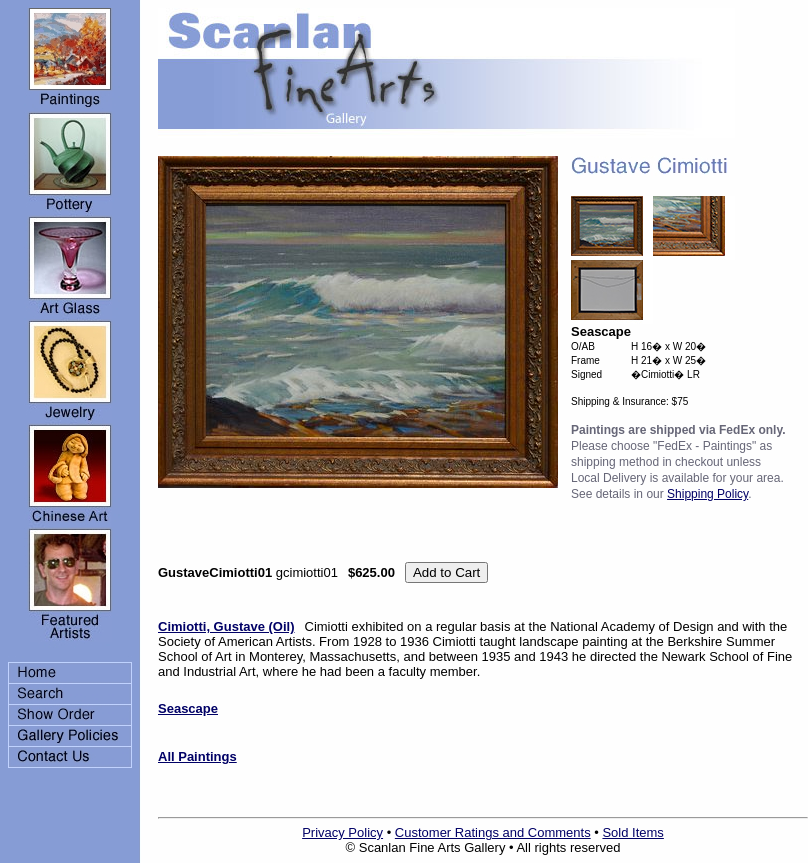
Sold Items (632, 832)
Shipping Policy (707, 494)
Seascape (188, 708)
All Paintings (197, 756)
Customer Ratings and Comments (493, 832)
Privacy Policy (342, 832)
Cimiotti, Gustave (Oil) (226, 626)
